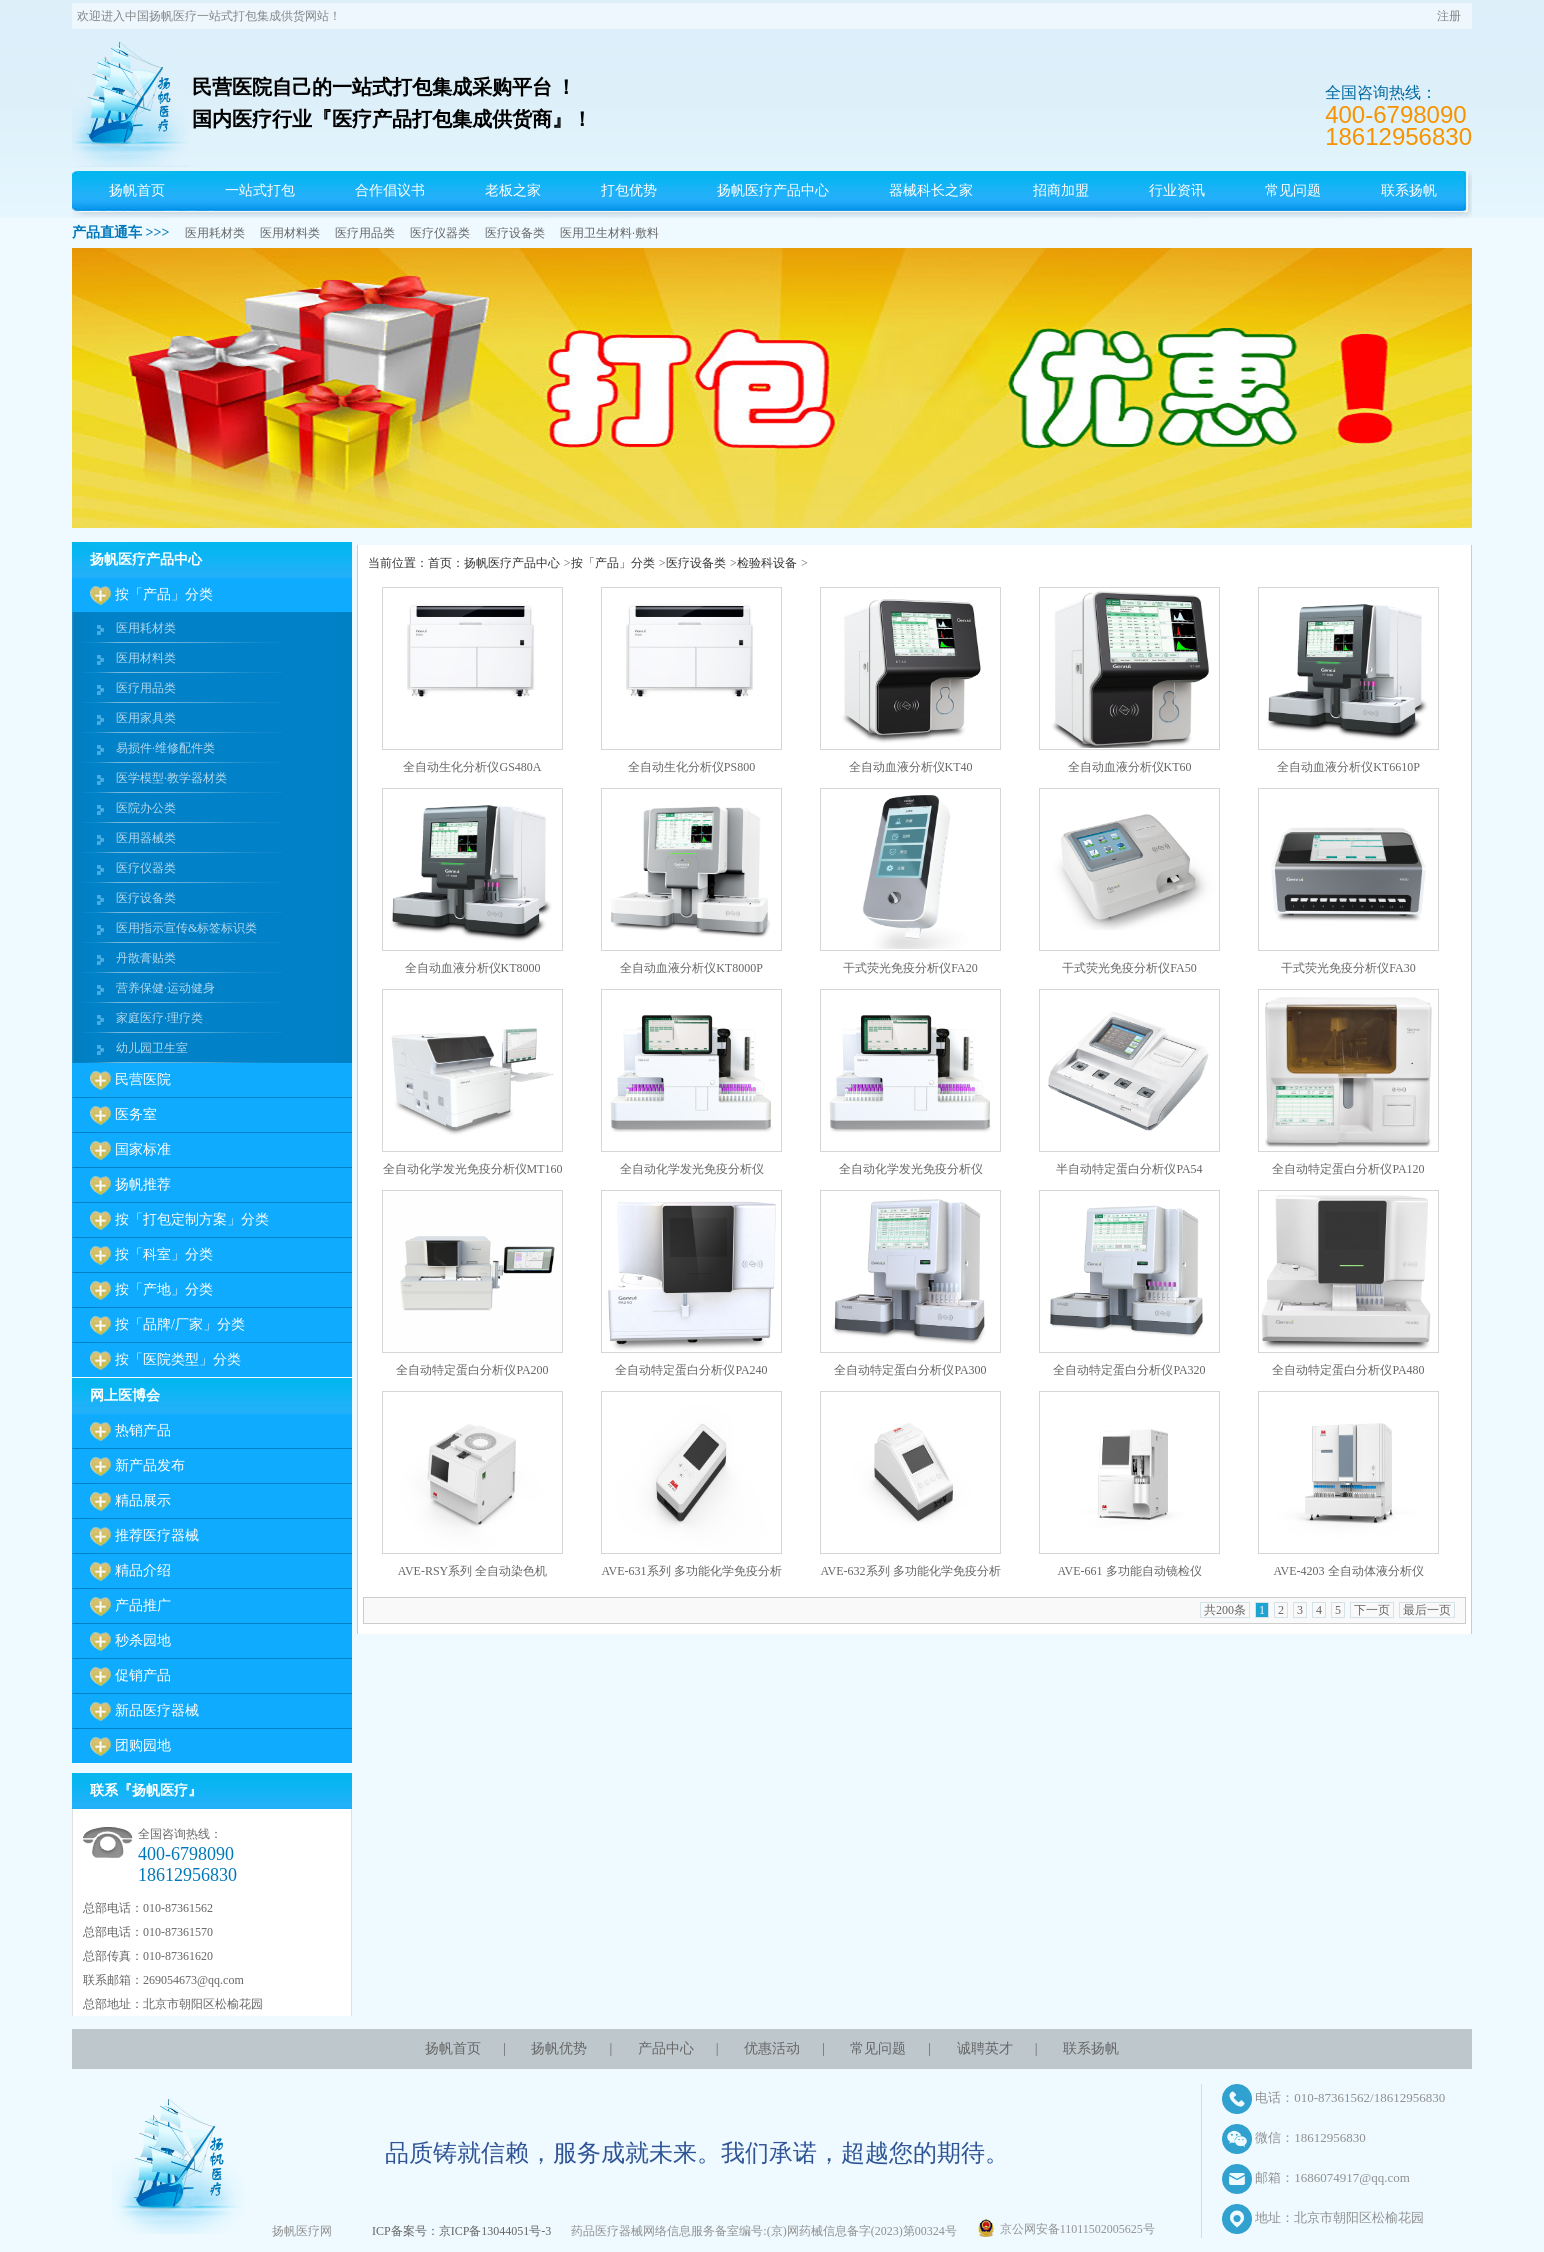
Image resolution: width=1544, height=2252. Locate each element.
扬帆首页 (137, 190)
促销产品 (143, 1675)
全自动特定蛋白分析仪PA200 (472, 1370)
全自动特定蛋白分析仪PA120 (1348, 1169)
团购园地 (143, 1745)
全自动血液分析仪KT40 (911, 767)
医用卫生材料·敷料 (609, 233)
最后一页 (1427, 1610)
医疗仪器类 (440, 233)
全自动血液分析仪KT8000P (691, 968)
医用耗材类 (215, 233)
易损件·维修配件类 (165, 748)
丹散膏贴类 (146, 958)
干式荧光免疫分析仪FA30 (1348, 968)
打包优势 (629, 190)
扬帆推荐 (143, 1184)
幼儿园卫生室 (152, 1048)
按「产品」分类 (164, 594)
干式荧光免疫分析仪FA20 (910, 968)
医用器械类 (146, 838)
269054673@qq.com (193, 1980)
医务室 (136, 1114)
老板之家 (513, 190)
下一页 (1372, 1610)
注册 (1449, 16)
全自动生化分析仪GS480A (472, 767)
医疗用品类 (365, 233)
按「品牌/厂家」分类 (180, 1324)
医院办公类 (146, 808)
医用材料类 (290, 233)
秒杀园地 (143, 1640)
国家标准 (143, 1149)
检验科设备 (767, 563)
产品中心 (666, 2048)
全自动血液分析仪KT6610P (1348, 767)
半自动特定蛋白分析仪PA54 (1129, 1169)
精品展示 (143, 1500)
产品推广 (143, 1605)
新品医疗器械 (157, 1710)
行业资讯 (1177, 190)
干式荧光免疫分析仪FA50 (1129, 968)
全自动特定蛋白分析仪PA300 (910, 1370)
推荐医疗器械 (157, 1535)
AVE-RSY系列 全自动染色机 (472, 1571)
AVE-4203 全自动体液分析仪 (1348, 1571)
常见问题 (1293, 190)
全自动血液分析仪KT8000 (473, 968)
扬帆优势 (559, 2048)
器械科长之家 (931, 190)
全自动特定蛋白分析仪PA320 (1129, 1370)
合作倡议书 (390, 190)
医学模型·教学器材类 (171, 778)
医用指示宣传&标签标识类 (186, 928)
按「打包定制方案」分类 (192, 1219)
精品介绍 (143, 1570)
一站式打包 (260, 190)
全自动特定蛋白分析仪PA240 (691, 1370)
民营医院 (143, 1079)
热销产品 (143, 1430)
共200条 (1225, 1610)
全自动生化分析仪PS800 (691, 767)
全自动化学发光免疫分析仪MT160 (473, 1169)
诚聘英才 (985, 2048)
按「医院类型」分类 (178, 1359)
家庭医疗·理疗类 (159, 1018)
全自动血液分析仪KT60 (1130, 767)
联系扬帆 (1409, 190)
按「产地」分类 (164, 1289)
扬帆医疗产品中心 (773, 190)
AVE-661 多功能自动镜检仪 (1129, 1571)
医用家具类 (146, 718)
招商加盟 (1061, 190)
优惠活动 (772, 2048)
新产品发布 (150, 1465)
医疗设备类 (515, 233)
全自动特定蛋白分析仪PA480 (1348, 1370)
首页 (440, 563)
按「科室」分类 (164, 1254)
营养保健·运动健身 (165, 988)
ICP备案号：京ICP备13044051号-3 (461, 2231)
